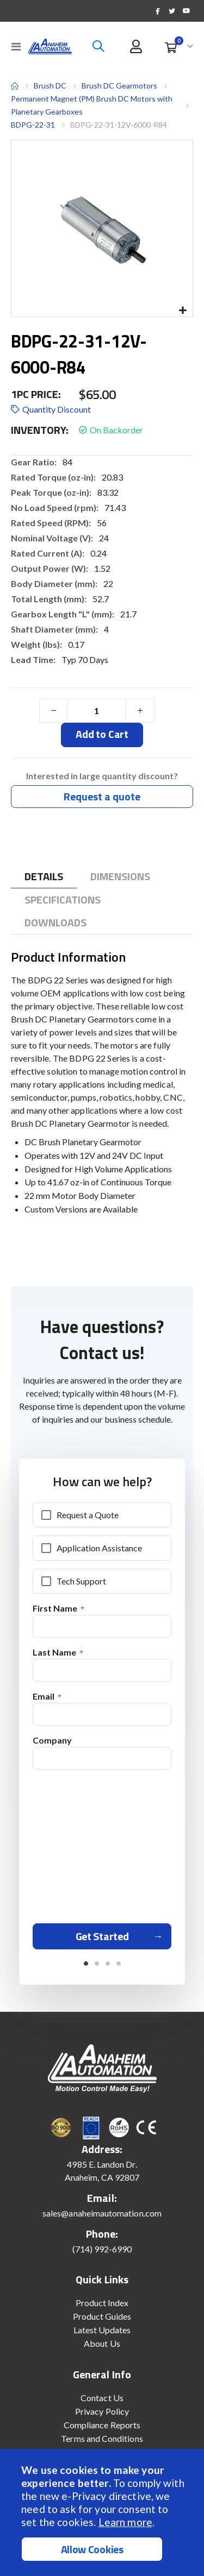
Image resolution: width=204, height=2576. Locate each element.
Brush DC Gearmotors (119, 86)
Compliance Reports (102, 2425)
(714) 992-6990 (102, 2249)
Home (14, 85)
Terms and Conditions (102, 2438)
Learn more (125, 2522)
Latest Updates (102, 2330)
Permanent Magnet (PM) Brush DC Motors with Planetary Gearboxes (91, 105)
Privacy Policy (102, 2411)
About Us (102, 2343)
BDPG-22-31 (33, 124)
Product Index (102, 2302)
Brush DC (50, 85)
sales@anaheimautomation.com (102, 2213)
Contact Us (102, 2397)
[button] (182, 310)
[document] (103, 2512)
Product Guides (102, 2316)
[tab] (44, 876)
